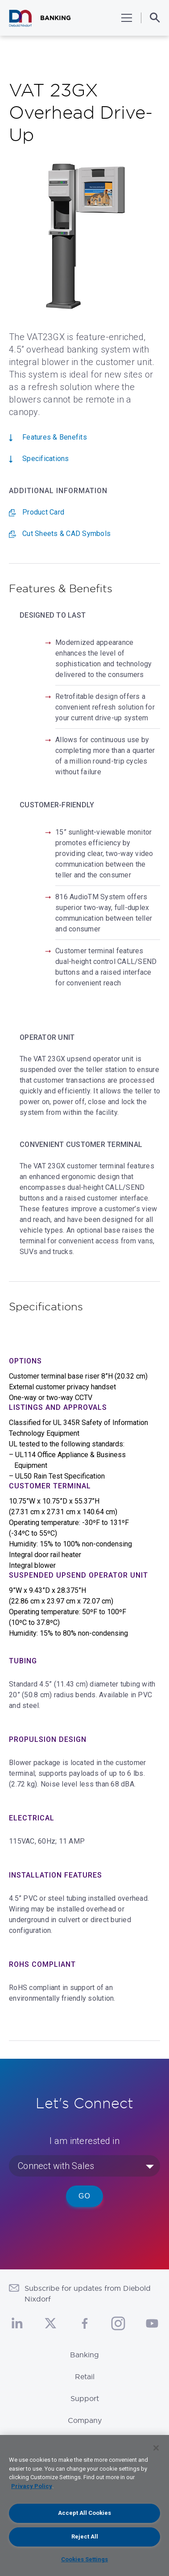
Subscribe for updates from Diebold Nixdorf (88, 2293)
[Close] (156, 2448)
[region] (84, 2505)
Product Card (43, 512)
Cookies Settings (84, 2559)
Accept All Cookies (84, 2513)
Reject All (84, 2536)
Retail (85, 2376)
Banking (84, 2354)
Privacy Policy (31, 2486)
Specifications (45, 458)
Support (84, 2398)
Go (84, 2196)
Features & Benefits (54, 437)
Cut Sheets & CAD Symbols (66, 533)
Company (85, 2420)
